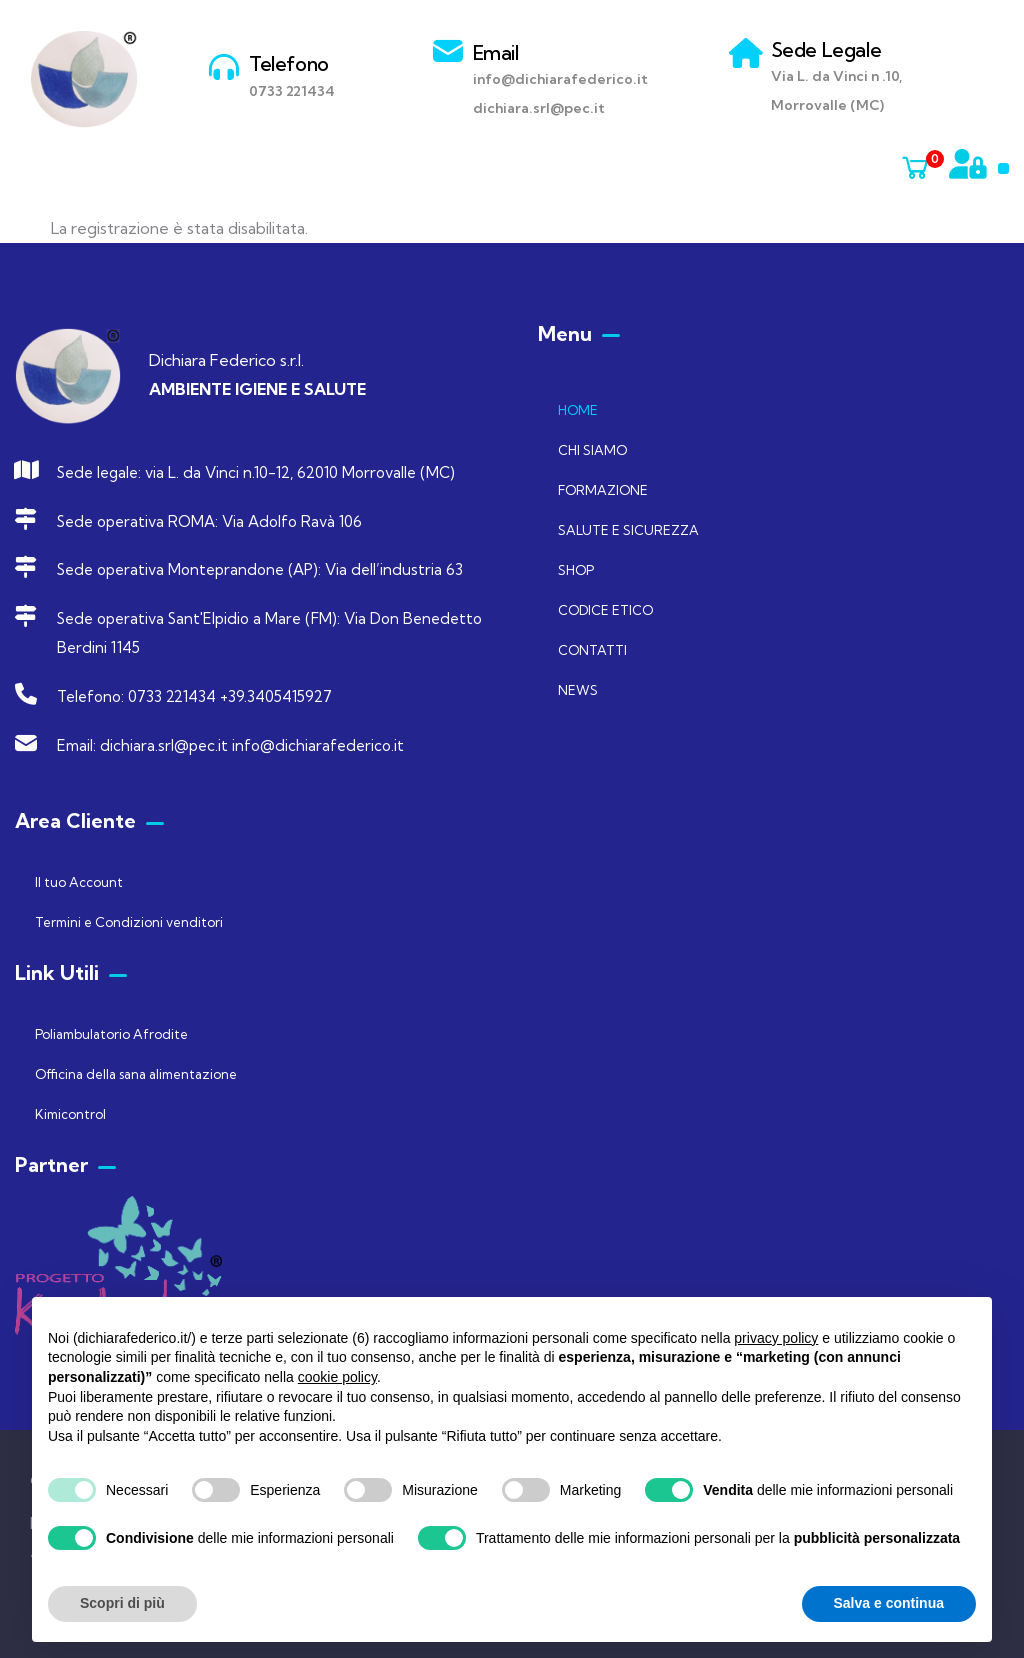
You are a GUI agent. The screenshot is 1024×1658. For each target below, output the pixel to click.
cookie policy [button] (337, 1377)
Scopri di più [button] (122, 1603)
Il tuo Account (79, 882)
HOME (578, 410)
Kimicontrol (70, 1114)
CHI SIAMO (592, 450)
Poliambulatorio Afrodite (111, 1034)
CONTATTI (592, 650)
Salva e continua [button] (889, 1603)
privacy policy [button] (776, 1338)
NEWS (578, 690)
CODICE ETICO (605, 610)
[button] (1003, 168)
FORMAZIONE (603, 490)
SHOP (576, 570)
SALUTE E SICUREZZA (628, 530)
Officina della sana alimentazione (136, 1074)
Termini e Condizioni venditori (129, 922)
